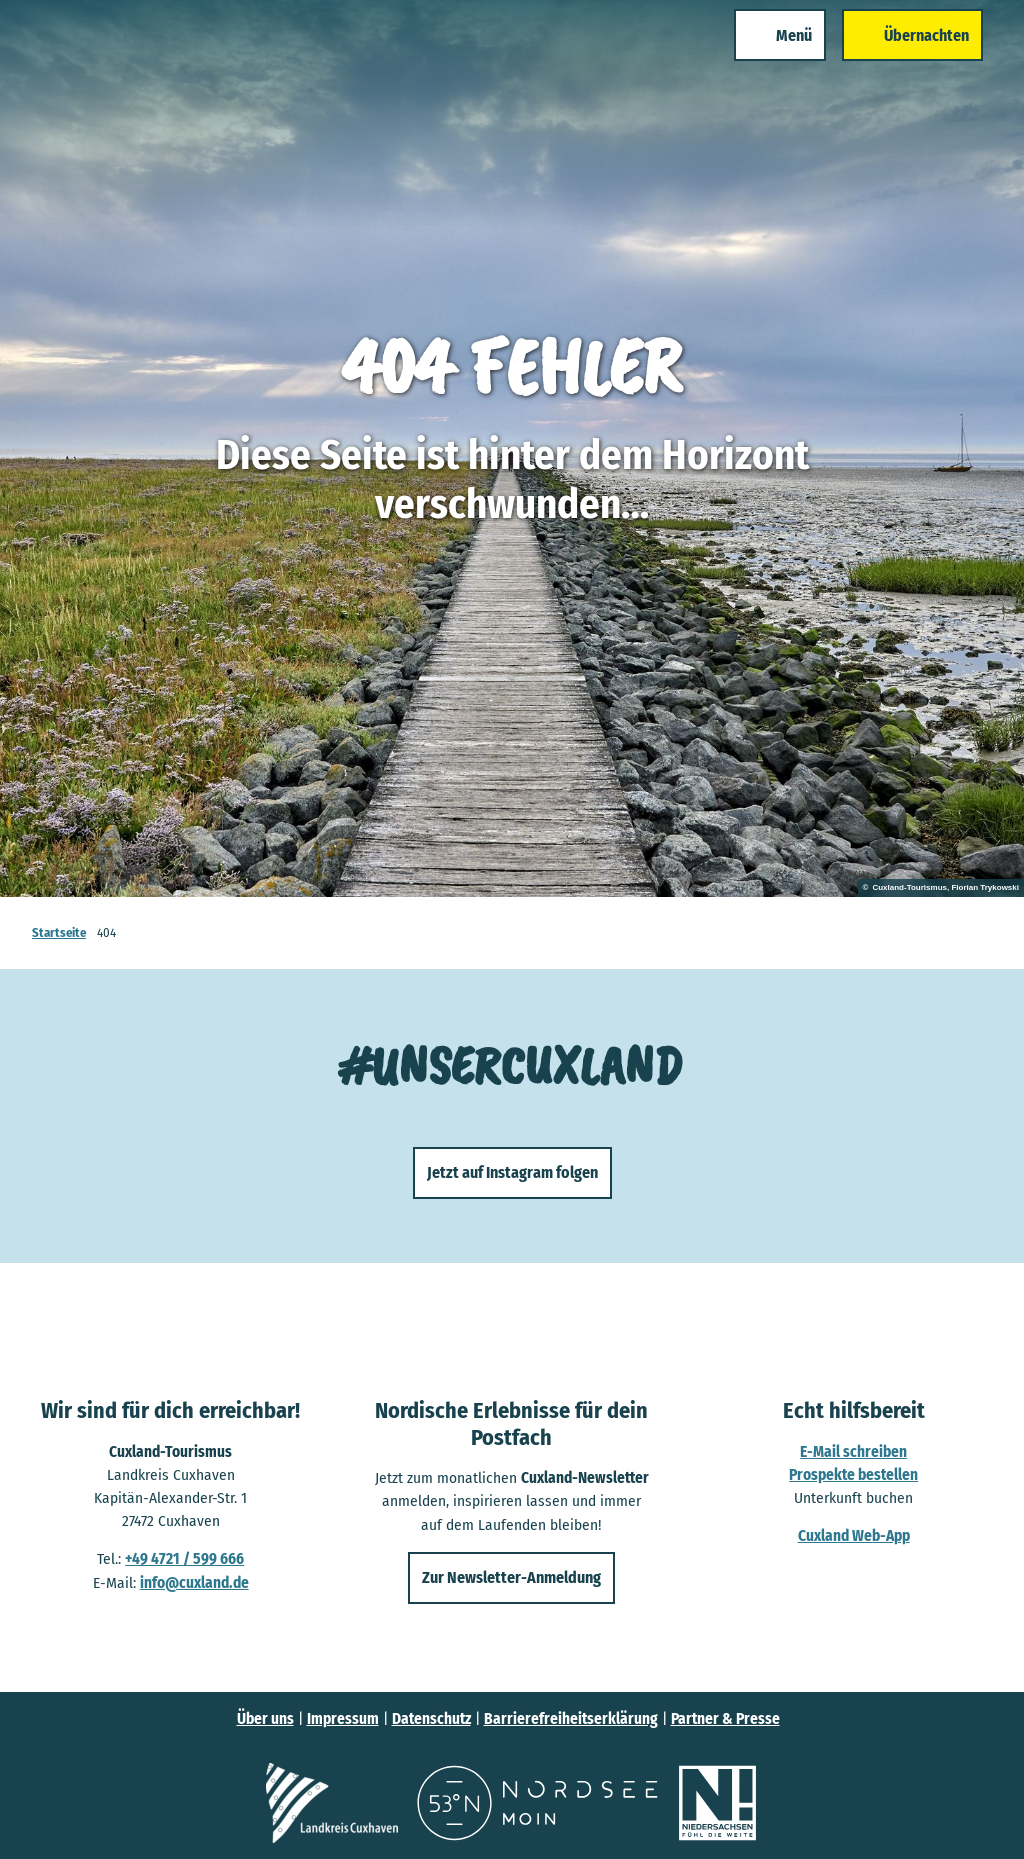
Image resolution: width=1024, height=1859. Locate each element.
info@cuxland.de (194, 1582)
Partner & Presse (725, 1719)
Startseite (59, 932)
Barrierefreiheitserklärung (571, 1719)
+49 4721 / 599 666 (184, 1559)
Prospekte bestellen (853, 1474)
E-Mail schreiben (853, 1451)
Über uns (265, 1719)
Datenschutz (431, 1719)
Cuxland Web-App (853, 1536)
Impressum (343, 1719)
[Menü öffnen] (757, 58)
